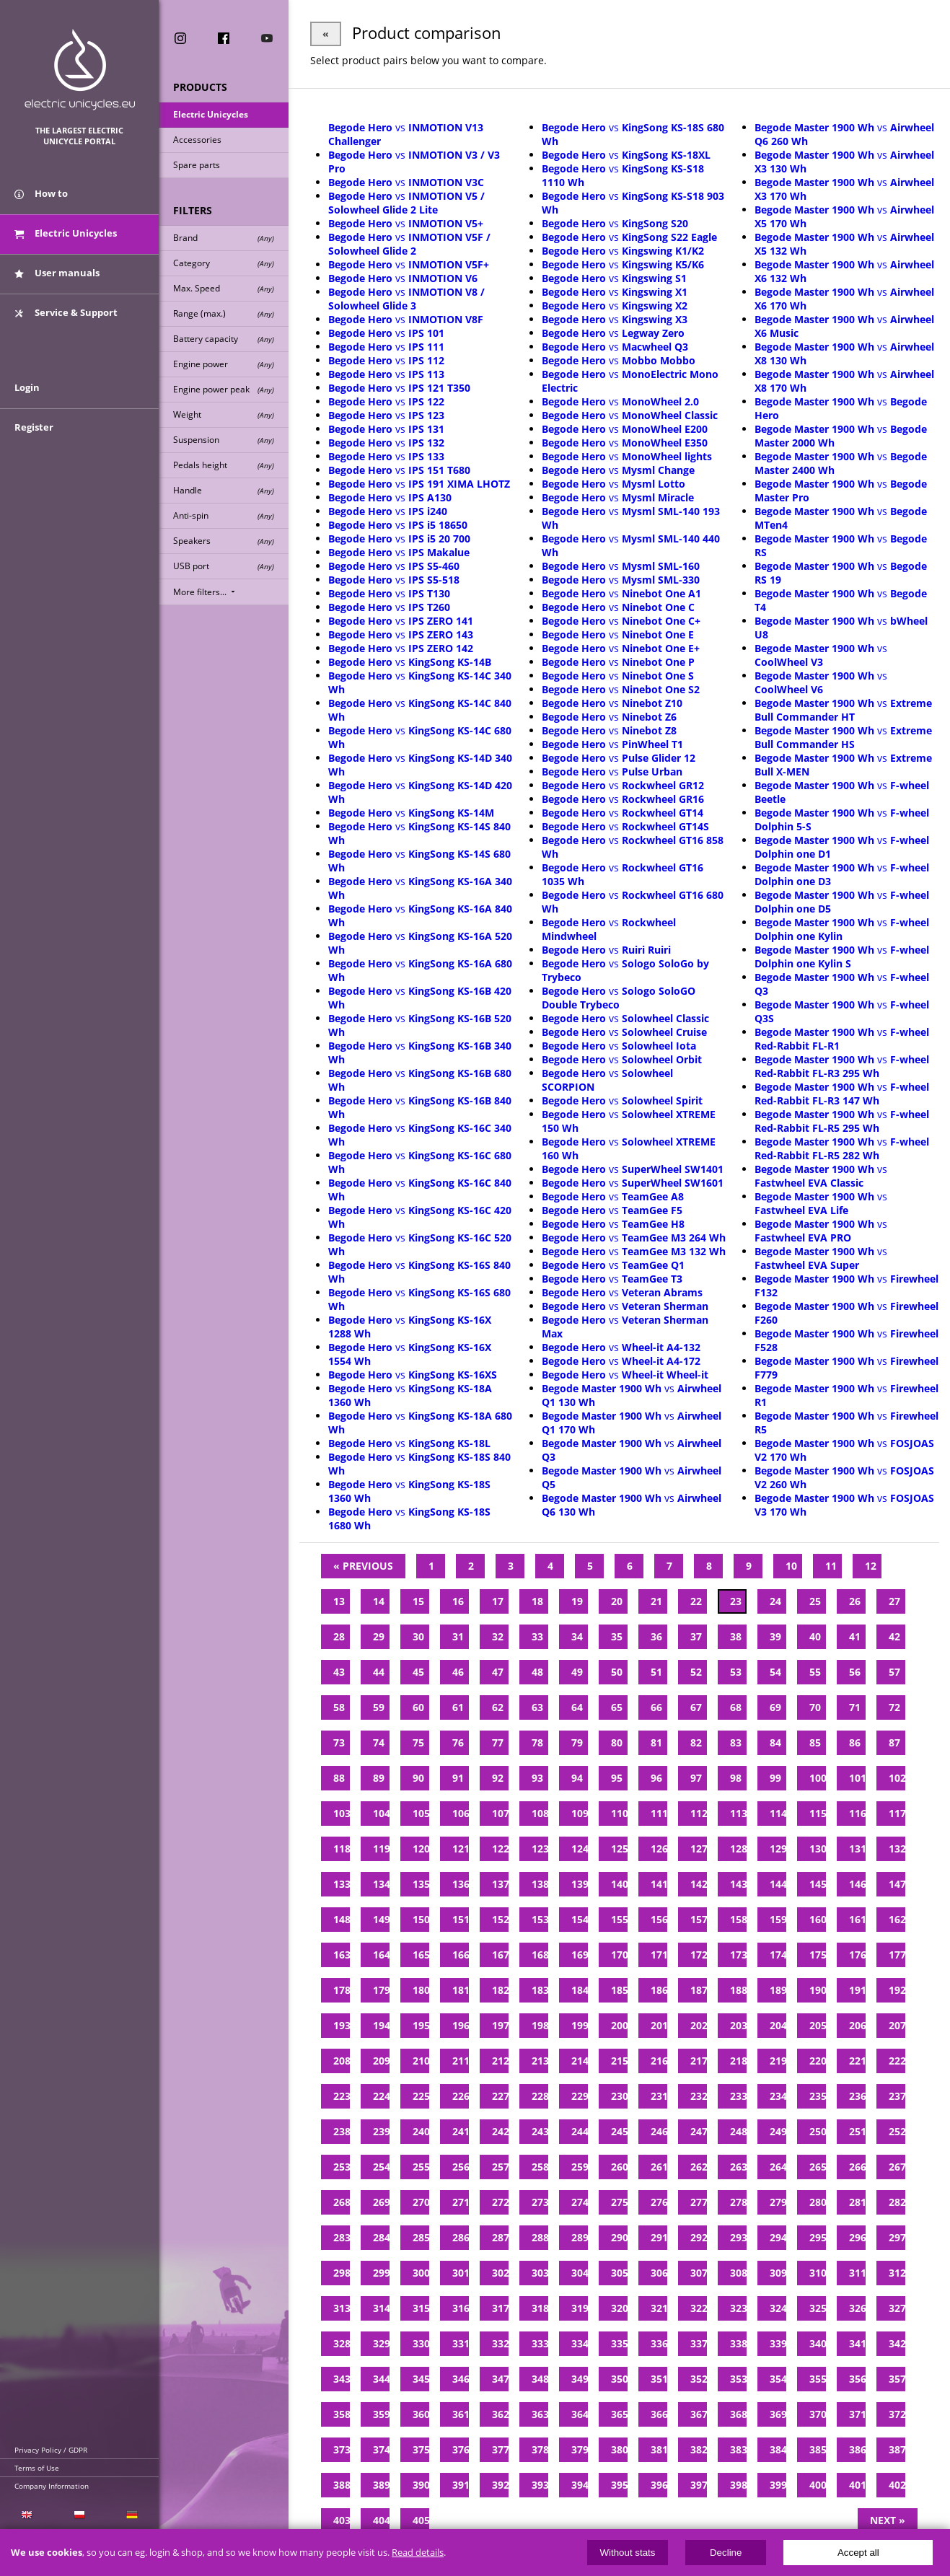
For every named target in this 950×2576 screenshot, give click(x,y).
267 (897, 2166)
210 (421, 2060)
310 (817, 2273)
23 (736, 1601)
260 (619, 2166)
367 (698, 2414)
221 (857, 2060)
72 (894, 1707)
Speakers (223, 541)
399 (778, 2485)
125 (619, 1848)
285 (421, 2237)
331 (460, 2343)
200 (619, 2025)
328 (341, 2343)
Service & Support (66, 312)
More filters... (205, 592)
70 (815, 1707)
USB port (223, 566)
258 (540, 2166)
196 (460, 2025)
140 (619, 1884)
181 (460, 1990)
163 (341, 1954)
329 (381, 2343)
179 (381, 1990)
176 (857, 1954)
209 (381, 2060)
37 (696, 1636)
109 (579, 1813)
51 (656, 1672)
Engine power (223, 364)
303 (540, 2273)
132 (897, 1848)
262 (698, 2166)
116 (857, 1813)
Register (33, 427)
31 (458, 1636)
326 (857, 2308)
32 (497, 1636)
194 (381, 2025)
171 (659, 1954)
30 (418, 1636)
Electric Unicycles (210, 114)
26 (855, 1601)
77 (497, 1742)
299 (381, 2273)
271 (460, 2202)
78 (537, 1742)
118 (341, 1848)
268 (341, 2202)
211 (460, 2060)
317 (500, 2308)
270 (421, 2202)
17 (497, 1601)
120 (421, 1848)
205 (817, 2025)
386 (857, 2449)
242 (500, 2131)
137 (500, 1884)
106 (460, 1813)
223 (341, 2096)
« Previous (363, 1566)
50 (617, 1672)
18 (537, 1601)
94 (577, 1778)
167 (500, 1954)
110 (619, 1813)
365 (619, 2414)
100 (817, 1778)
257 (500, 2166)
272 (500, 2202)
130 (817, 1848)
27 (894, 1601)
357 (897, 2379)
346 (460, 2379)
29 (378, 1636)
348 (540, 2379)
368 (738, 2414)
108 (540, 1813)
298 (341, 2273)
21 (656, 1601)
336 (659, 2343)
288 (540, 2237)
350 (619, 2379)
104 (381, 1813)
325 (817, 2308)
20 (617, 1601)
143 (738, 1884)
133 (341, 1884)
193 (341, 2025)
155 (619, 1919)
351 (659, 2379)
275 (619, 2202)
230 (619, 2096)
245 (619, 2131)
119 (381, 1848)
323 (738, 2308)
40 (815, 1636)
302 (500, 2273)
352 (698, 2379)
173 (738, 1954)
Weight (223, 414)
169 (579, 1954)
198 (540, 2025)
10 (791, 1566)
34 (577, 1636)
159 (778, 1919)
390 (421, 2485)
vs (406, 182)
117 (897, 1813)
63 (537, 1707)
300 (421, 2273)
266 (857, 2166)
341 (857, 2343)
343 (341, 2379)
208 (341, 2060)
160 (817, 1919)
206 (857, 2025)
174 (778, 1954)
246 (659, 2131)
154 (579, 1919)
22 (696, 1601)
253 (341, 2166)
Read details (418, 2552)
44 (378, 1672)
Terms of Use (36, 2468)
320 (619, 2308)
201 (659, 2025)
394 (579, 2485)
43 (339, 1672)
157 (698, 1919)
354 (778, 2379)
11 (831, 1566)
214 (579, 2060)
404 (381, 2520)
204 (778, 2025)
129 (778, 1848)
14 (378, 1601)
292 (698, 2237)
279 (778, 2202)
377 (500, 2449)
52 (696, 1672)
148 (341, 1919)
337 (698, 2343)
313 (341, 2308)
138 (540, 1884)
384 (778, 2449)
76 (458, 1742)
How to (41, 193)
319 (579, 2308)
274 (579, 2202)
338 (738, 2343)
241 (460, 2131)
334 (579, 2343)
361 (460, 2414)
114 (778, 1813)
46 (458, 1672)
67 (696, 1707)
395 (619, 2485)
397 (698, 2485)
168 (540, 1954)
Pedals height (223, 465)
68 (736, 1707)
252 (897, 2131)
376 (460, 2449)
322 (698, 2308)
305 (619, 2273)
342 (897, 2343)
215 (619, 2060)
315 (421, 2308)
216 (659, 2060)
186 (659, 1990)
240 (421, 2131)
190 (817, 1990)
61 (458, 1707)
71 (855, 1707)
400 (817, 2485)
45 (418, 1672)
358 (341, 2414)
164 (381, 1954)
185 (619, 1990)
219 (778, 2060)
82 (696, 1742)
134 (381, 1884)
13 (339, 1601)
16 (458, 1601)
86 (855, 1742)
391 (460, 2485)
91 (458, 1778)
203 (738, 2025)
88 (339, 1778)
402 (897, 2485)
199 (579, 2025)
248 (738, 2131)
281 (857, 2202)
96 (656, 1778)
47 (497, 1672)
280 (817, 2202)
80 (617, 1742)
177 (897, 1954)
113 (738, 1813)
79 (577, 1742)
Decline (726, 2552)
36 (656, 1636)
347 (500, 2379)
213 (540, 2060)
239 (381, 2131)
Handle (223, 490)
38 (736, 1636)
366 (659, 2414)
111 (659, 1813)
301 (460, 2273)
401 (857, 2485)
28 (339, 1636)
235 (817, 2096)
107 (500, 1813)
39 (775, 1636)
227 (500, 2096)
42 (894, 1636)
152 (500, 1919)
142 (698, 1884)
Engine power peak (223, 389)
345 (421, 2379)
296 (857, 2237)
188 (738, 1990)
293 (738, 2237)
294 (778, 2237)
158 (738, 1919)
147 (897, 1884)
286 (460, 2237)
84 (775, 1742)
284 (381, 2237)
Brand (223, 238)
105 (421, 1813)
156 (659, 1919)
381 (659, 2449)
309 (778, 2273)
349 (579, 2379)
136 (460, 1884)
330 (421, 2343)
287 (500, 2237)
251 (857, 2131)
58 (339, 1707)
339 (778, 2343)
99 (775, 1778)
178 (341, 1990)
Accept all (858, 2552)
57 (894, 1672)
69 (775, 1707)
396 (659, 2485)
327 (897, 2308)
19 (577, 1601)
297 (897, 2237)
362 (500, 2414)
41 (855, 1636)
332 (500, 2343)
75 (418, 1742)
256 (460, 2166)
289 (579, 2237)
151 (460, 1919)
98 (736, 1778)
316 (460, 2308)
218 (738, 2060)
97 (696, 1778)
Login (27, 387)
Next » (887, 2520)
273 (540, 2202)
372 (897, 2414)
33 (537, 1636)
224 (381, 2096)
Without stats (627, 2552)
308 (738, 2273)
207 (897, 2025)
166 (460, 1954)
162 (897, 1919)
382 (698, 2449)
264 (778, 2166)
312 (897, 2273)
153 (540, 1919)
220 (817, 2060)
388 (341, 2485)
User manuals (57, 272)
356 (857, 2379)
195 (421, 2025)
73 (339, 1742)
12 (870, 1566)
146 (857, 1884)
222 (897, 2060)
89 (378, 1778)
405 (421, 2520)
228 (540, 2096)
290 (619, 2237)
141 (659, 1884)
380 (619, 2449)
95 (617, 1778)
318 (540, 2308)
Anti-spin (223, 515)
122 (500, 1848)
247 (698, 2131)
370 (817, 2414)
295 (817, 2237)
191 (857, 1990)
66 (656, 1707)
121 (460, 1848)
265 (817, 2166)
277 (698, 2202)
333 (540, 2343)
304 (579, 2273)
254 (381, 2166)
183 (540, 1990)
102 (897, 1778)
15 (418, 1601)
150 (421, 1919)
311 (857, 2273)
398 (738, 2485)
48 (537, 1672)
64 (577, 1707)
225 (421, 2096)
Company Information (51, 2486)
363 (540, 2414)
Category (223, 263)
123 (540, 1848)
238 (341, 2131)
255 (421, 2166)
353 (738, 2379)
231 (659, 2096)
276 (659, 2202)
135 (421, 1884)
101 (857, 1778)
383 (738, 2449)
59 (378, 1707)
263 (738, 2166)
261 (659, 2166)
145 (817, 1884)
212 (500, 2060)
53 (736, 1672)
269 (381, 2202)
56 (855, 1672)
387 (897, 2449)
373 (341, 2449)
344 (381, 2379)
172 (698, 1954)
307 (698, 2273)
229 (579, 2096)
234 (778, 2096)
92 (497, 1778)
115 (817, 1813)
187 (698, 1990)
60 (418, 1707)
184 (579, 1990)
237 (897, 2096)
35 (617, 1636)
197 (500, 2025)
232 (698, 2096)
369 (778, 2414)
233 (738, 2096)
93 (537, 1778)
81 (656, 1742)
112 (698, 1813)
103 (341, 1813)
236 (857, 2096)
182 (500, 1990)
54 (775, 1672)
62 (497, 1707)
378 (540, 2449)
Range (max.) (223, 313)
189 (778, 1990)
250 (817, 2131)
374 (381, 2449)
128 (738, 1848)
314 (381, 2308)
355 (817, 2379)
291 (659, 2237)
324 (778, 2308)
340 (817, 2343)
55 (815, 1672)
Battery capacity (223, 339)
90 (418, 1778)
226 (460, 2096)
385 (817, 2449)
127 (698, 1848)
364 (579, 2414)
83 (736, 1742)
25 (815, 1601)
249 (778, 2131)
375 (421, 2449)
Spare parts (196, 165)
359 (381, 2414)
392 (500, 2485)
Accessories (197, 139)
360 (421, 2414)
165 (421, 1954)
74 (378, 1742)
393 (540, 2485)
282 (897, 2202)
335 (619, 2343)
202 (698, 2025)
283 (341, 2237)
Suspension (223, 440)
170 (619, 1954)
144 (778, 1884)
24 (775, 1601)
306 (659, 2273)
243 (540, 2131)
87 (894, 1742)
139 (579, 1884)
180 (421, 1990)
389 (381, 2485)
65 (617, 1707)
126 (659, 1848)
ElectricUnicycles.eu (80, 69)
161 (857, 1919)
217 (698, 2060)
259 (579, 2166)
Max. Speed (223, 288)
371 (857, 2414)
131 (857, 1848)
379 (579, 2449)
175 (817, 1954)
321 (659, 2308)
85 (815, 1742)
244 (579, 2131)
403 (341, 2520)
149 (381, 1919)
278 (738, 2202)
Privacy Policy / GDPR (50, 2450)
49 (577, 1672)
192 (897, 1990)
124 (579, 1848)
